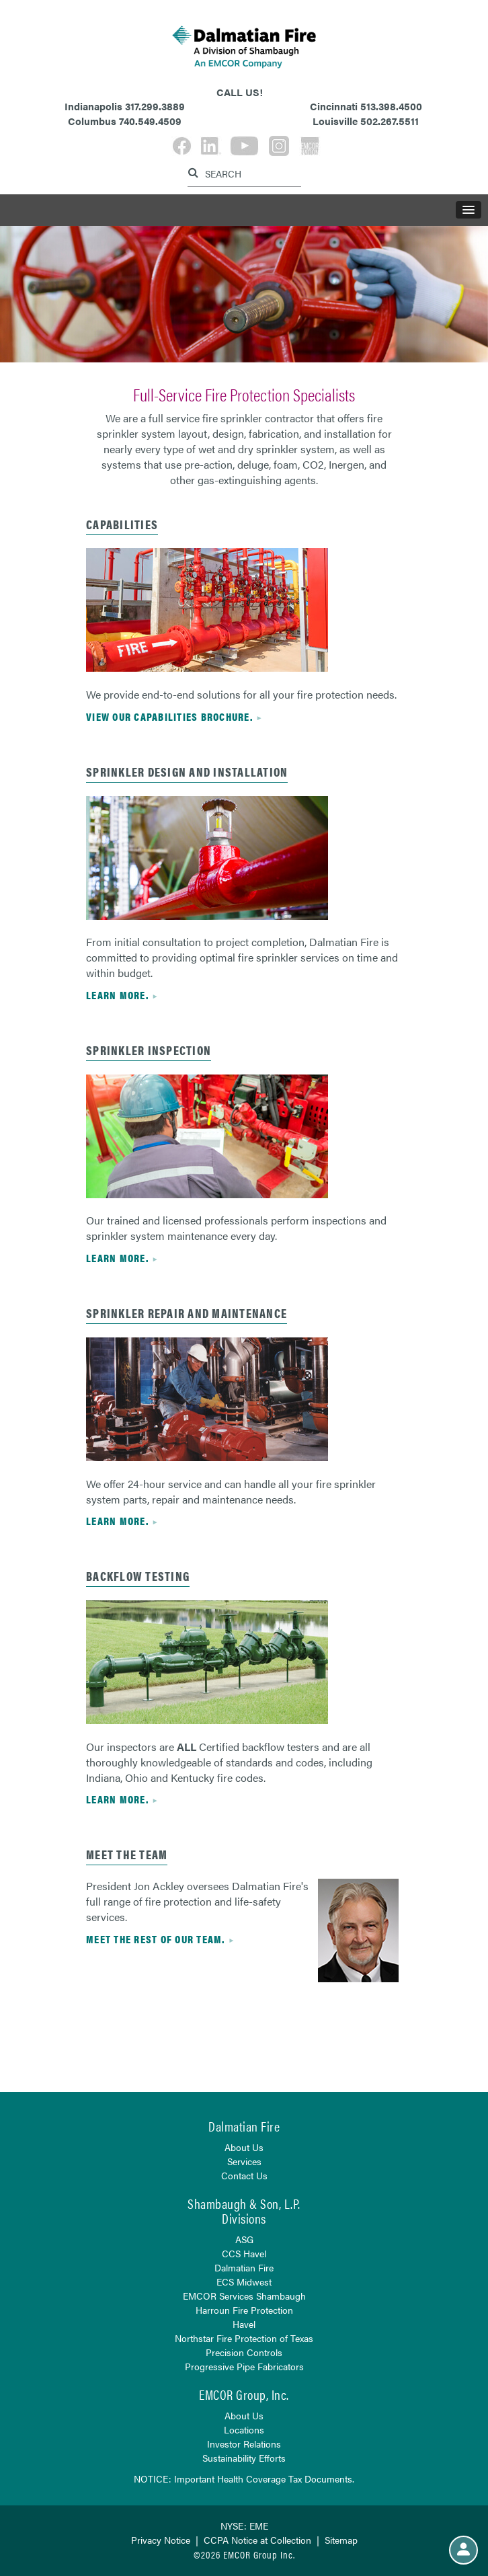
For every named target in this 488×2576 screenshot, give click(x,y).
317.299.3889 (155, 106)
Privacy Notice (160, 2539)
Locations (244, 2429)
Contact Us (244, 2175)
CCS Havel (244, 2253)
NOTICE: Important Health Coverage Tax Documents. (244, 2478)
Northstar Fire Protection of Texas (244, 2338)
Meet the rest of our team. (155, 1939)
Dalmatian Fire (244, 2267)
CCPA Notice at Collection (257, 2539)
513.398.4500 (391, 106)
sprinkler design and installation (187, 771)
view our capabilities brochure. (169, 716)
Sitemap (341, 2539)
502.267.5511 (389, 121)
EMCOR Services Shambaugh (244, 2295)
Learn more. (117, 995)
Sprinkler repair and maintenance (186, 1312)
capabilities (122, 524)
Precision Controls (244, 2352)
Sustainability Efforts (244, 2457)
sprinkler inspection (148, 1050)
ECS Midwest (244, 2281)
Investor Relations (244, 2443)
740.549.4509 (150, 121)
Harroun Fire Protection (244, 2309)
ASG (244, 2239)
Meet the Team (126, 1854)
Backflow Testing (138, 1575)
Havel (244, 2324)
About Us (244, 2147)
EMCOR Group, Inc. (244, 2394)
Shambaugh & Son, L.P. (244, 2203)
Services (244, 2161)
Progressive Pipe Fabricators (244, 2366)
